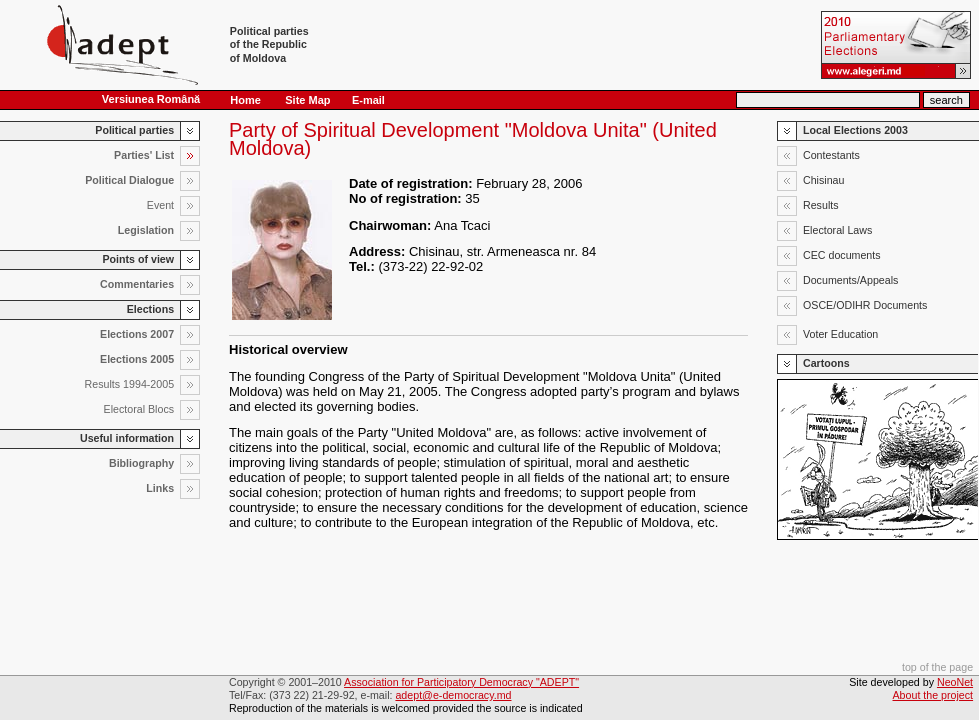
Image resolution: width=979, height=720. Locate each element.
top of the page (937, 667)
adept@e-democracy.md (453, 695)
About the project (933, 695)
